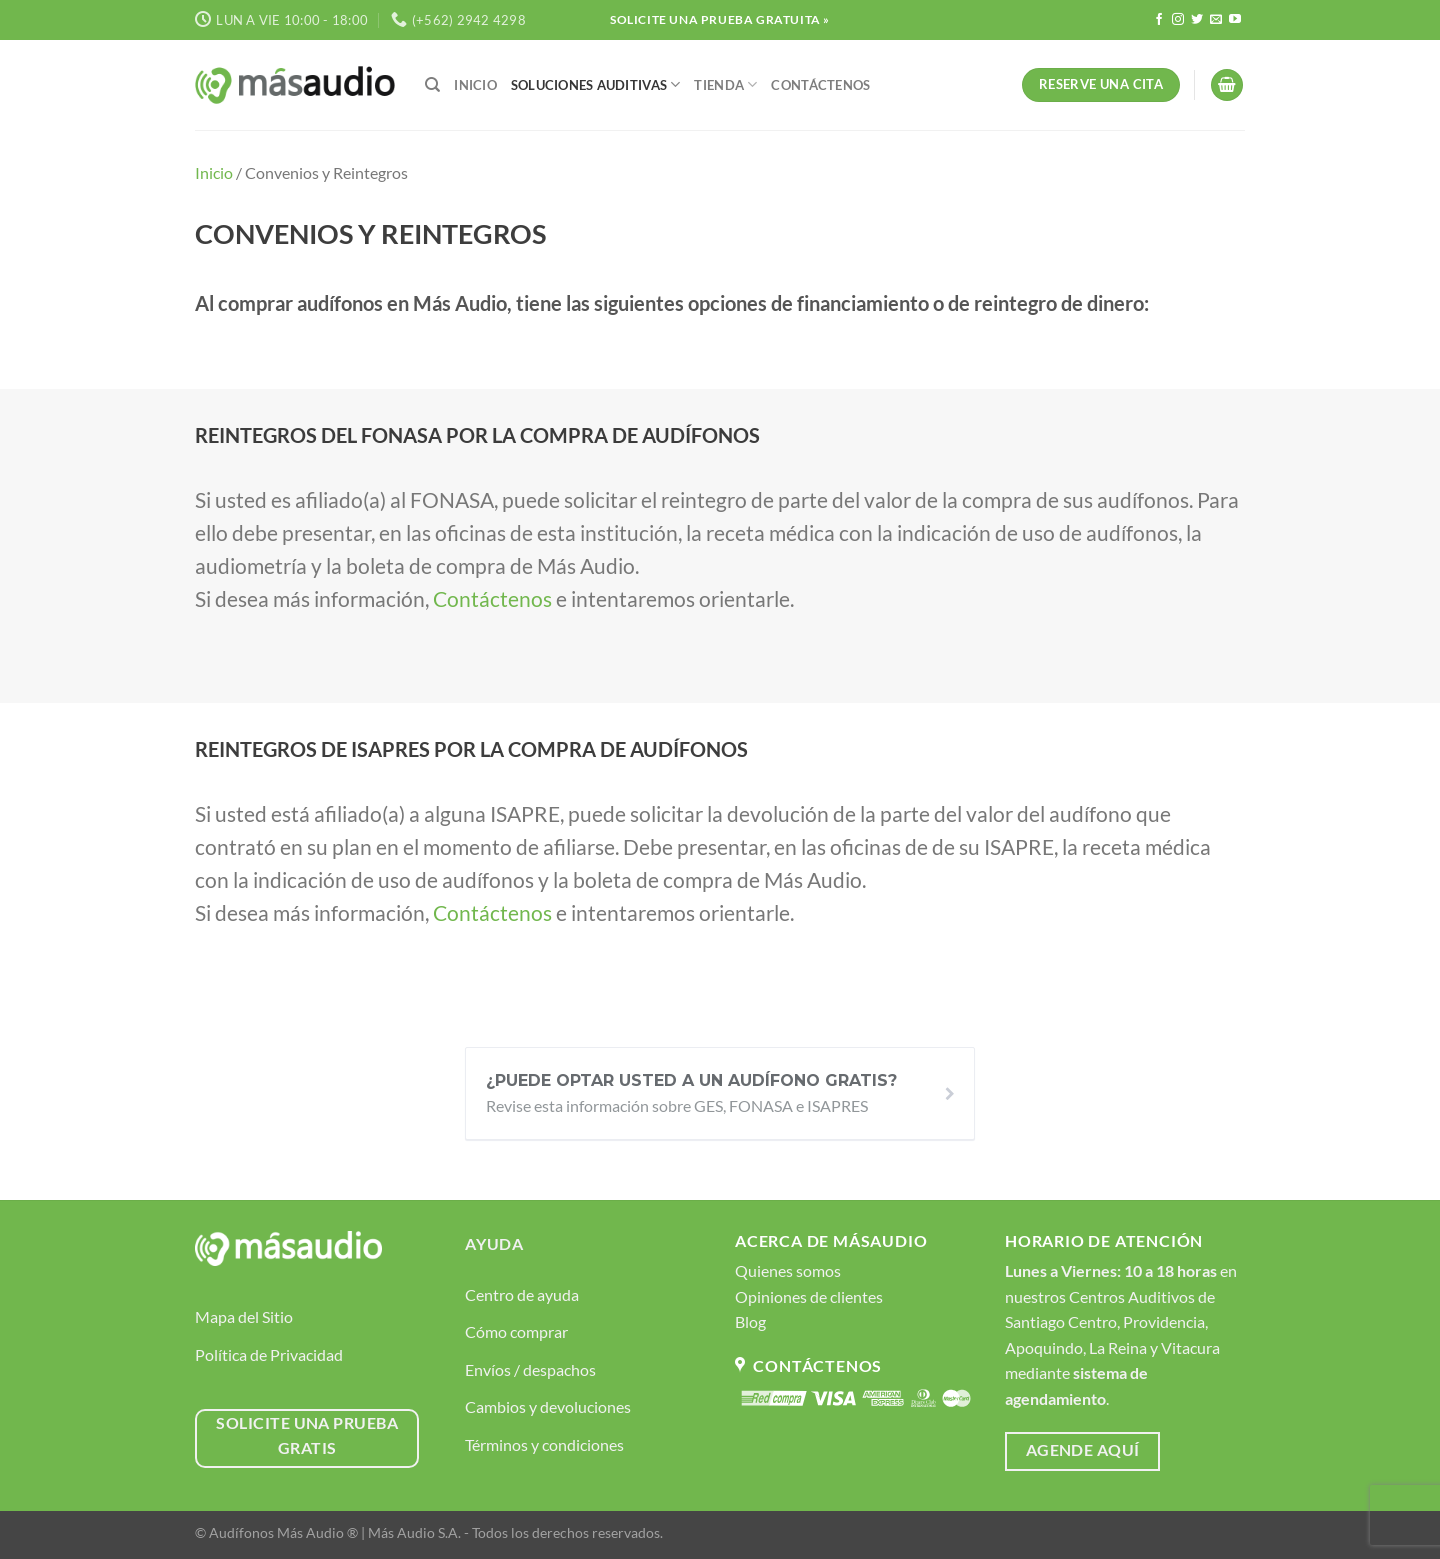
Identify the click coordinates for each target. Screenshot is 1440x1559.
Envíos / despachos (530, 1369)
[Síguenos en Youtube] (1235, 20)
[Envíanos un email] (1216, 20)
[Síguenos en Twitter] (1197, 20)
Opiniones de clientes (809, 1296)
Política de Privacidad (269, 1354)
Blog (750, 1321)
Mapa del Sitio (244, 1316)
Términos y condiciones (544, 1444)
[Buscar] (432, 85)
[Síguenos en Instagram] (1178, 20)
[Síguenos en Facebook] (1159, 20)
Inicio (475, 85)
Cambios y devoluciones (548, 1406)
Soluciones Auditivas (596, 84)
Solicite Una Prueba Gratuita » (720, 19)
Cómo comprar (516, 1331)
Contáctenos (820, 85)
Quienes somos (788, 1270)
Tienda (725, 84)
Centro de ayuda (522, 1294)
